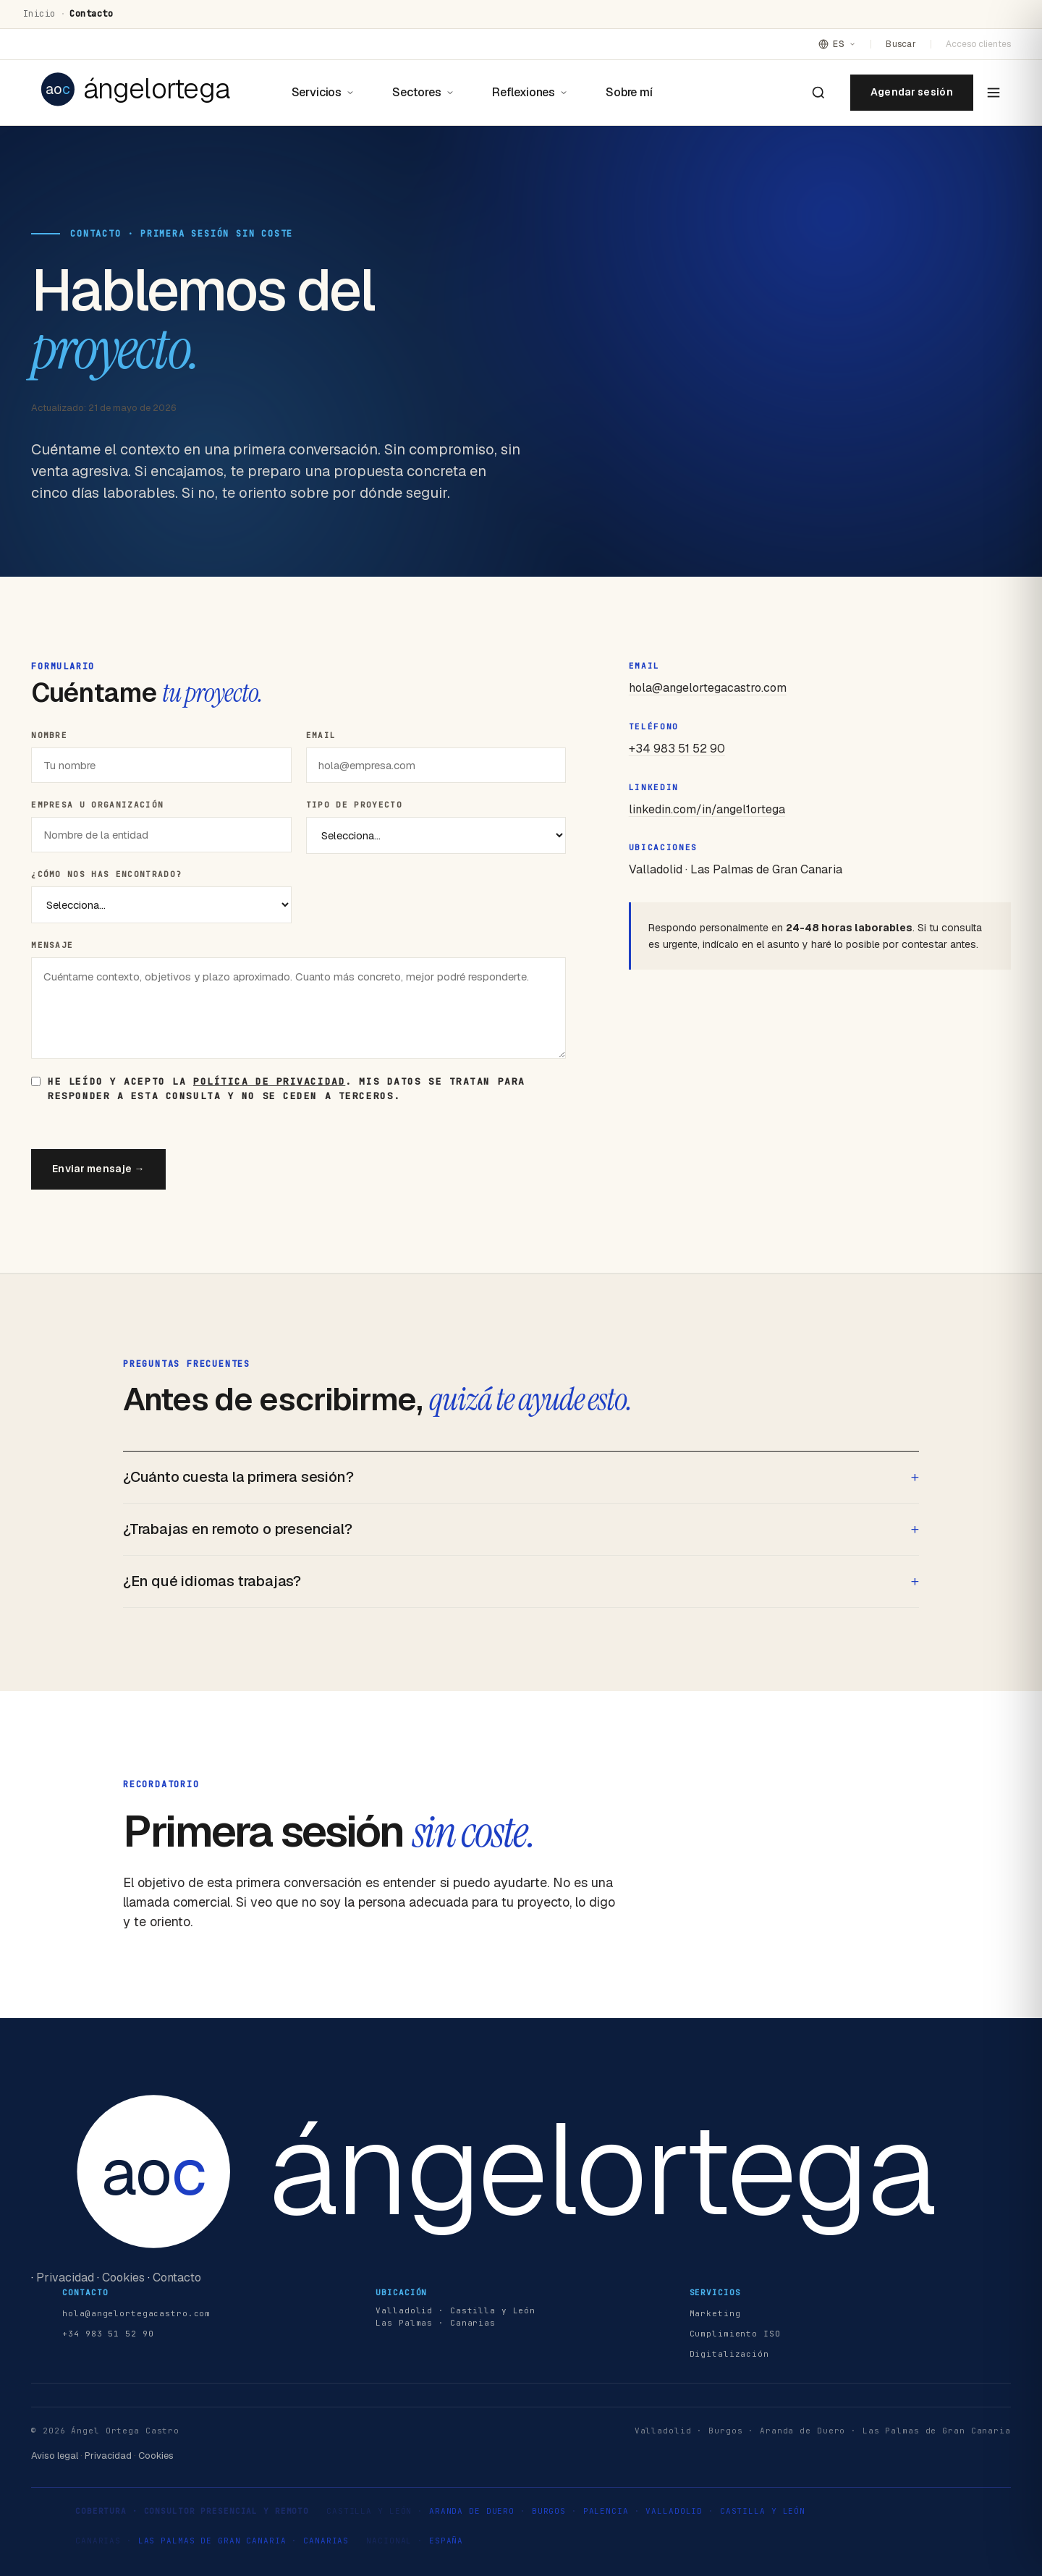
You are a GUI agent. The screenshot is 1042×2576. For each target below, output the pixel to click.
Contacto (177, 2277)
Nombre (49, 735)
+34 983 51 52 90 (677, 748)
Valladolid (674, 2511)
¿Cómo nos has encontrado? (106, 874)
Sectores (423, 92)
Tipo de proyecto (354, 805)
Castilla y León (762, 2511)
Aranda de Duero (471, 2511)
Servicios (323, 92)
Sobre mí (629, 92)
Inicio (39, 14)
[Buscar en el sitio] (818, 92)
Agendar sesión (912, 91)
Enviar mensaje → (98, 1168)
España (446, 2540)
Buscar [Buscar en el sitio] (900, 44)
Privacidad (65, 2277)
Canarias (326, 2540)
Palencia (606, 2511)
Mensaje (52, 945)
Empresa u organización (97, 805)
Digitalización (729, 2354)
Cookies (123, 2277)
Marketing (715, 2313)
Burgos (549, 2511)
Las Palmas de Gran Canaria (212, 2540)
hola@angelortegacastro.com (708, 687)
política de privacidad (269, 1081)
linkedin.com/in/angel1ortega (707, 809)
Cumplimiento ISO (735, 2334)
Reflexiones (530, 92)
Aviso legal (54, 2455)
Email (321, 735)
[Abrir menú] (993, 92)
